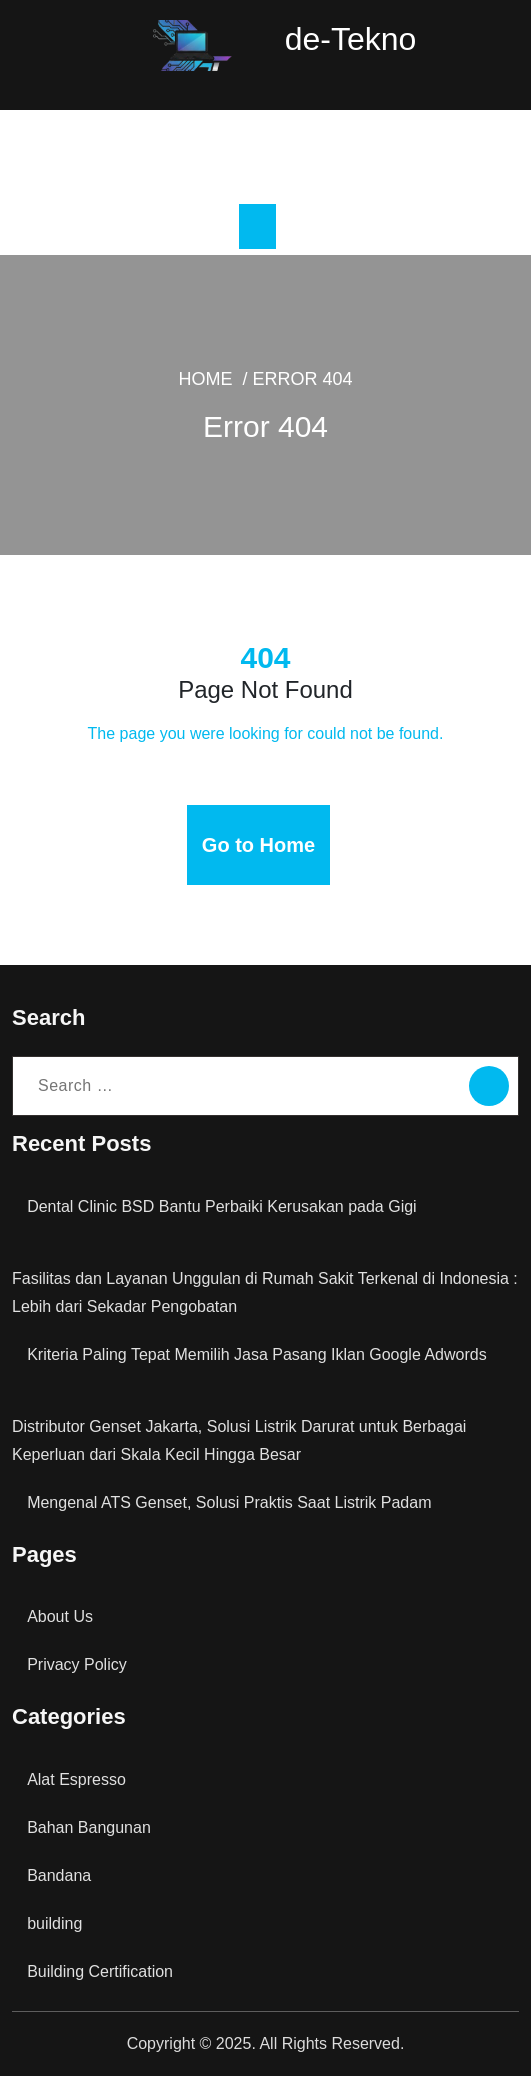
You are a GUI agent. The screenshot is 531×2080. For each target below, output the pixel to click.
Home (245, 399)
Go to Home (259, 849)
